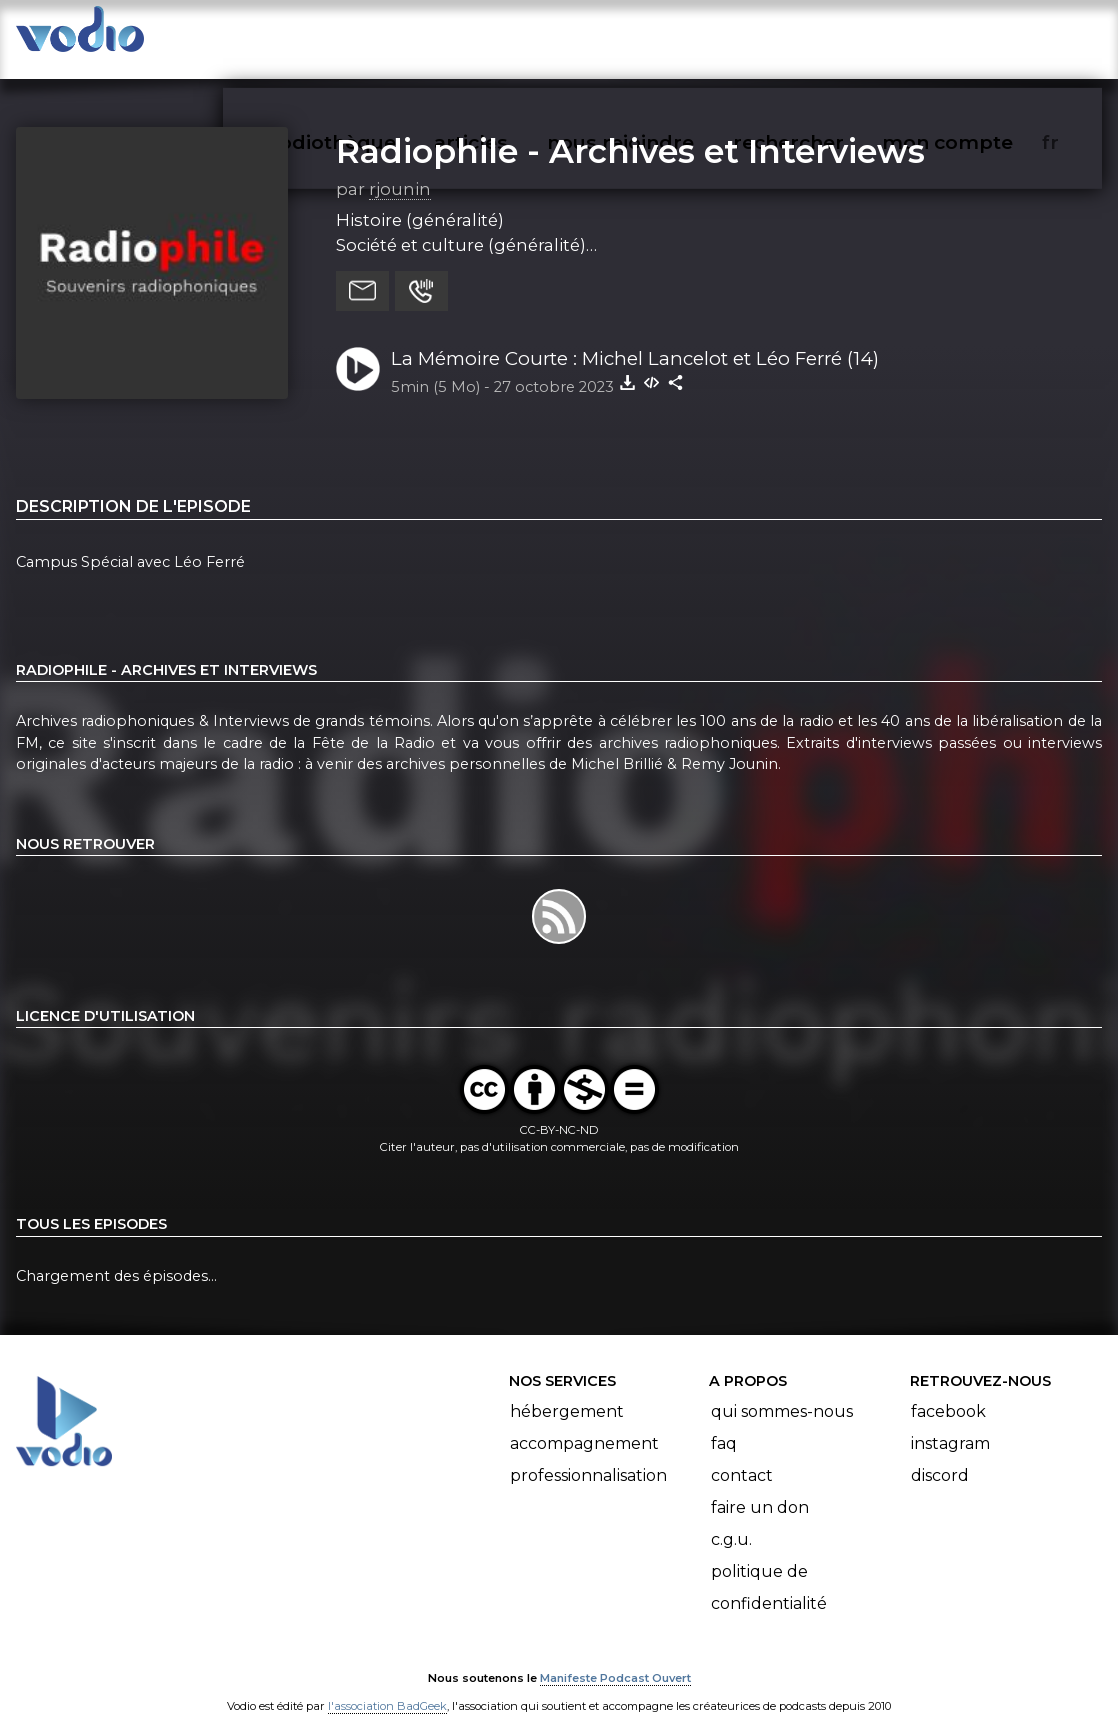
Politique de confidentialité (769, 1567)
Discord (940, 1455)
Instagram (950, 1423)
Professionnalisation (588, 1455)
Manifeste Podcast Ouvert (615, 1658)
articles (516, 36)
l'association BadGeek (387, 1686)
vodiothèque (380, 36)
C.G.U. (731, 1519)
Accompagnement (584, 1423)
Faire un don (760, 1487)
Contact (742, 1455)
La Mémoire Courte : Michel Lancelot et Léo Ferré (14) (635, 338)
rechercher (824, 36)
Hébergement (567, 1391)
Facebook (948, 1391)
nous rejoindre (661, 36)
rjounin (400, 169)
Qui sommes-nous (782, 1391)
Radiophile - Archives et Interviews (630, 131)
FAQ (724, 1423)
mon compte (980, 36)
